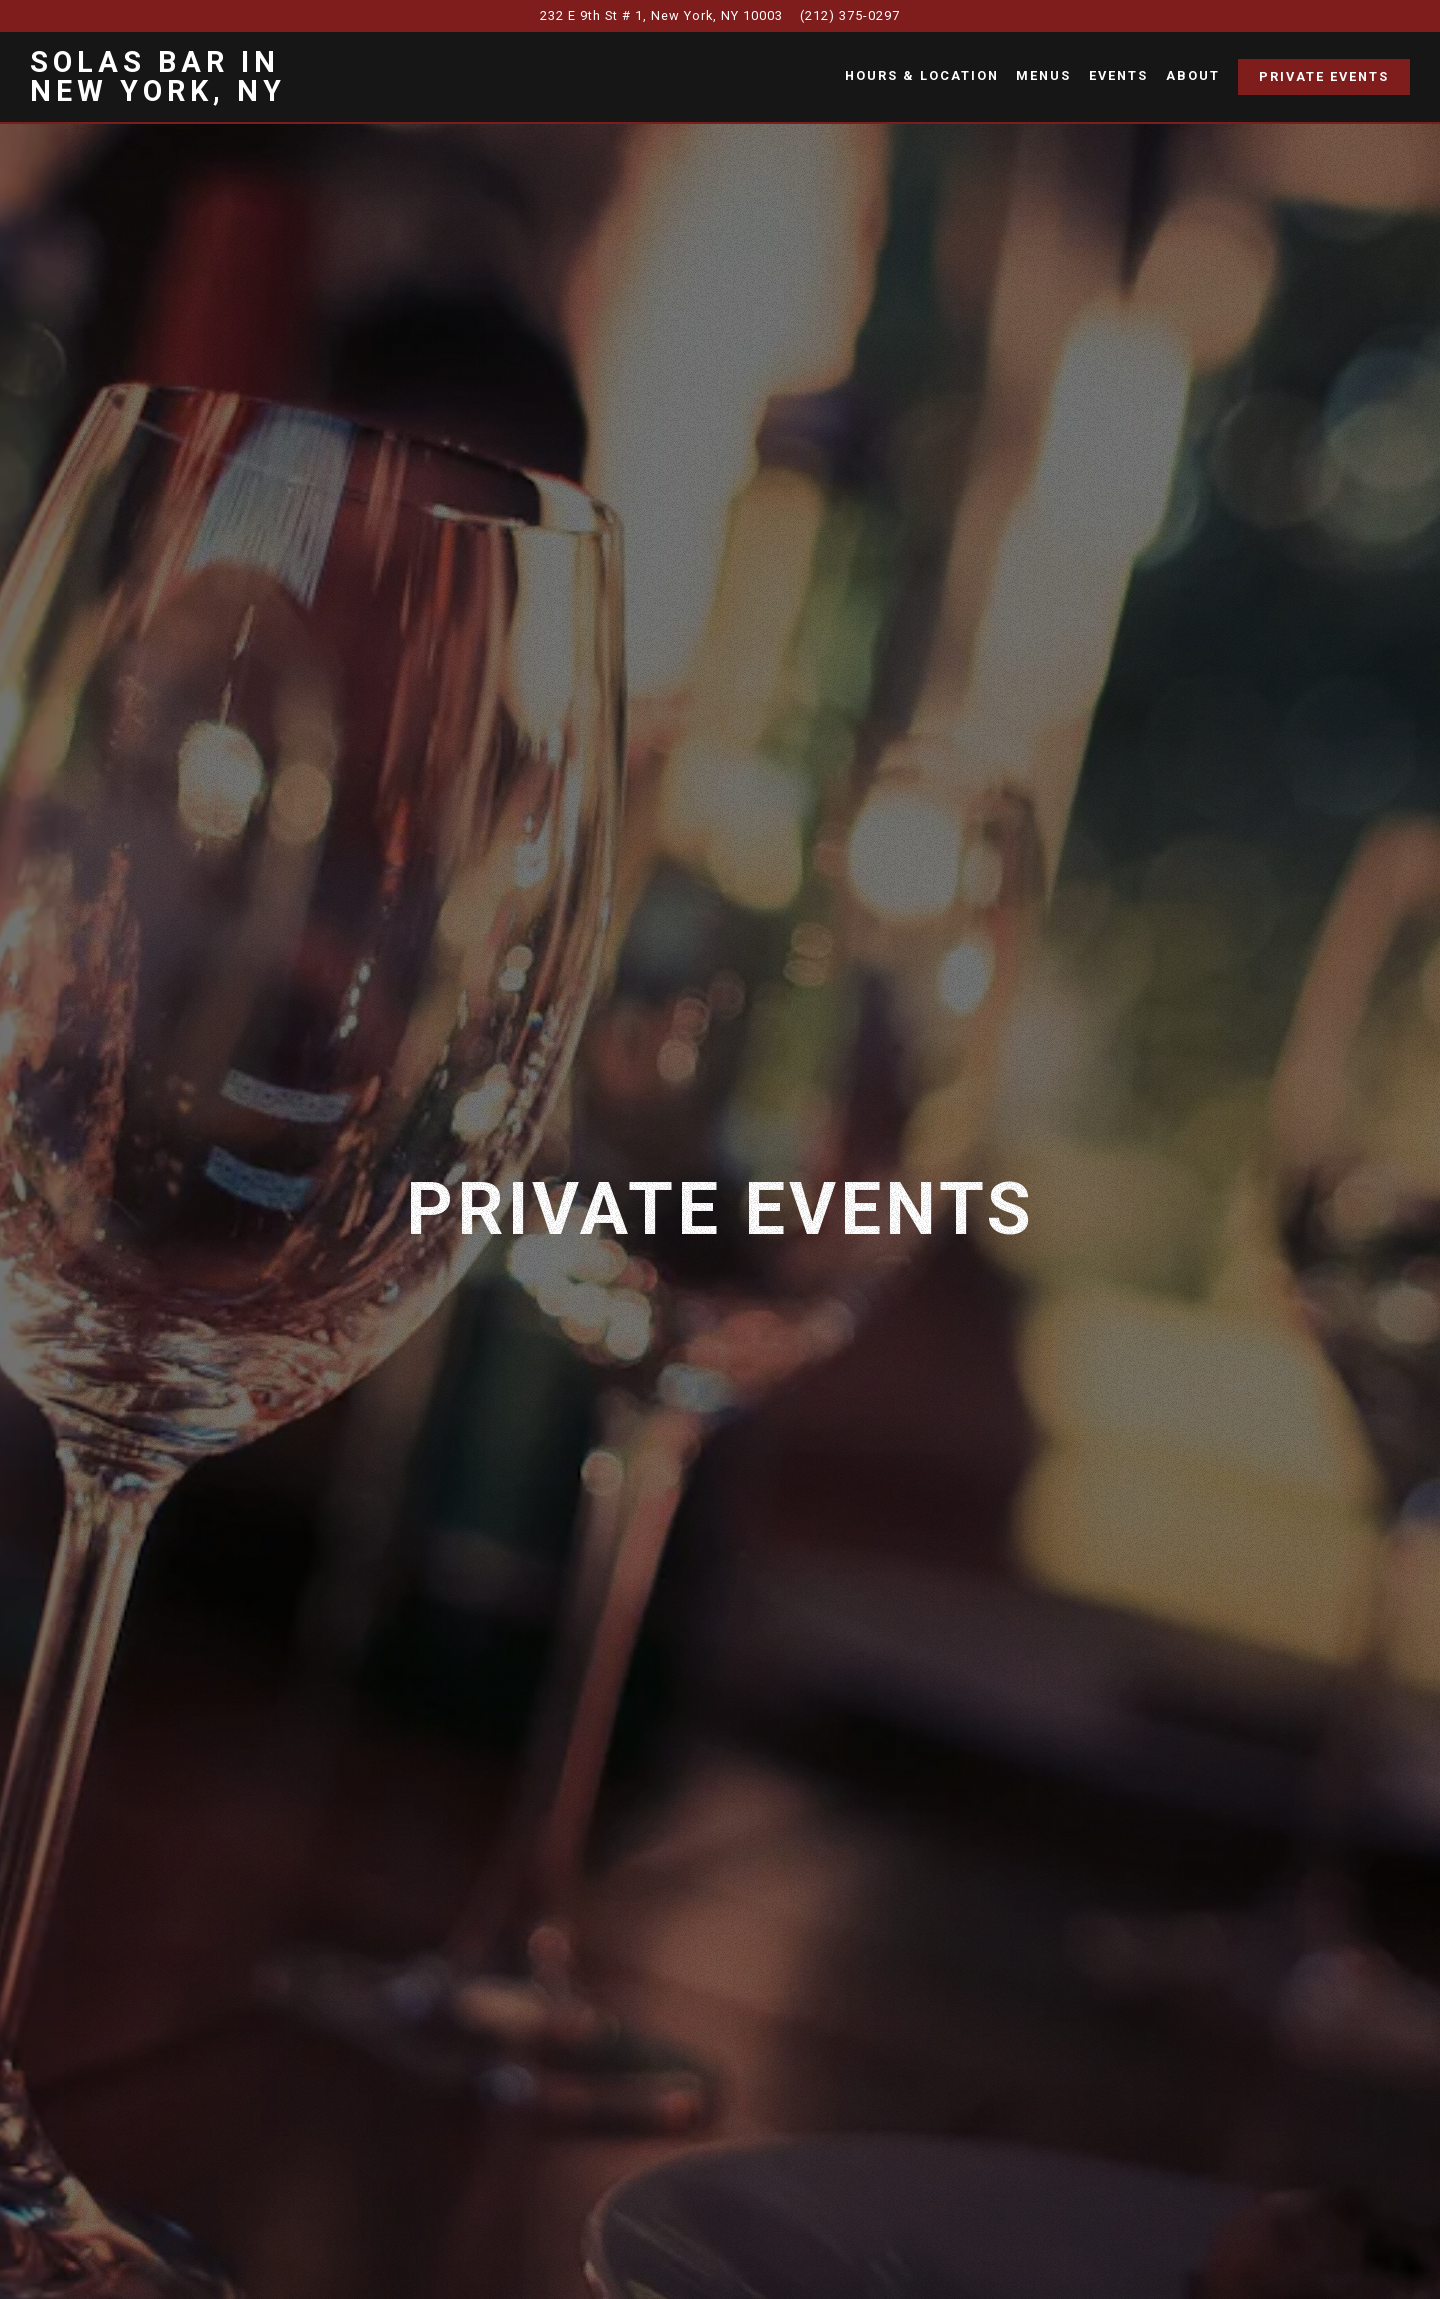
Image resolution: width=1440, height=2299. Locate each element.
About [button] (1193, 75)
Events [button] (1118, 75)
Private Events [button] (1324, 76)
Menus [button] (1043, 75)
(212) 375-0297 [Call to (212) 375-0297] (850, 15)
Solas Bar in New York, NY (158, 76)
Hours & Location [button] (922, 75)
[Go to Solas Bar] (661, 15)
